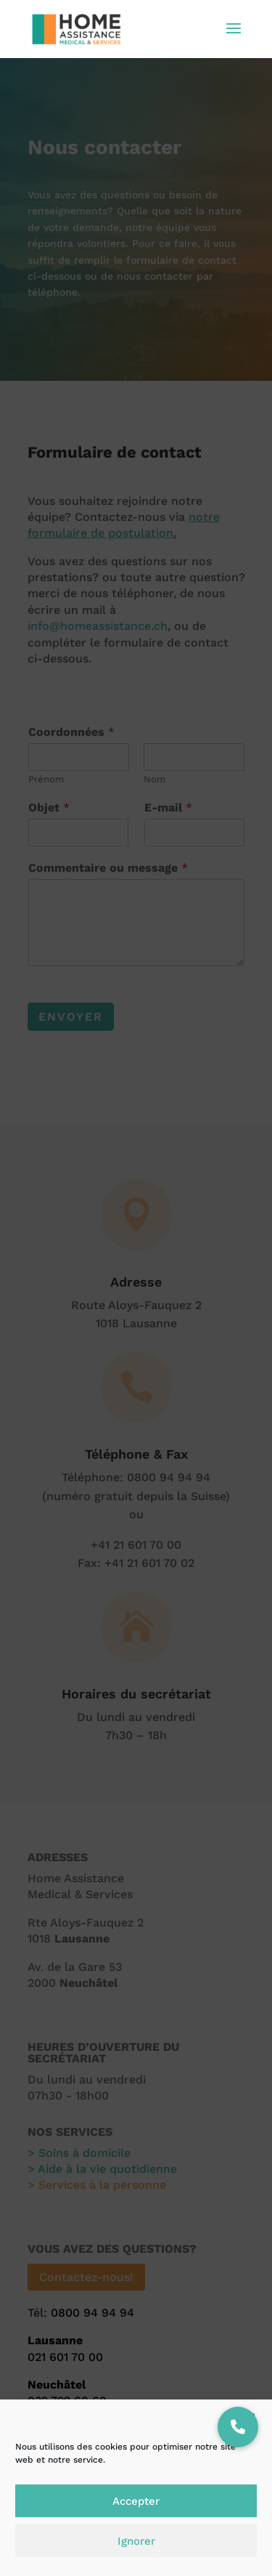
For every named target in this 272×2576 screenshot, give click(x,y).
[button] (238, 2427)
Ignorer (136, 2541)
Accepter (136, 2501)
